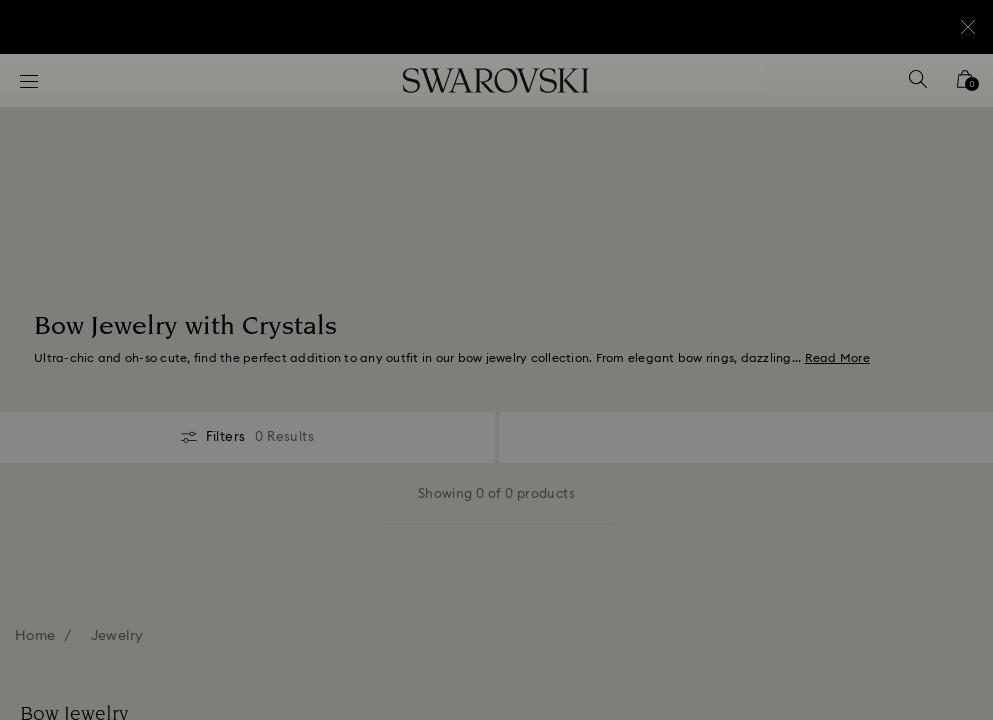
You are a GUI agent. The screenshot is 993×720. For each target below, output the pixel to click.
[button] (826, 244)
